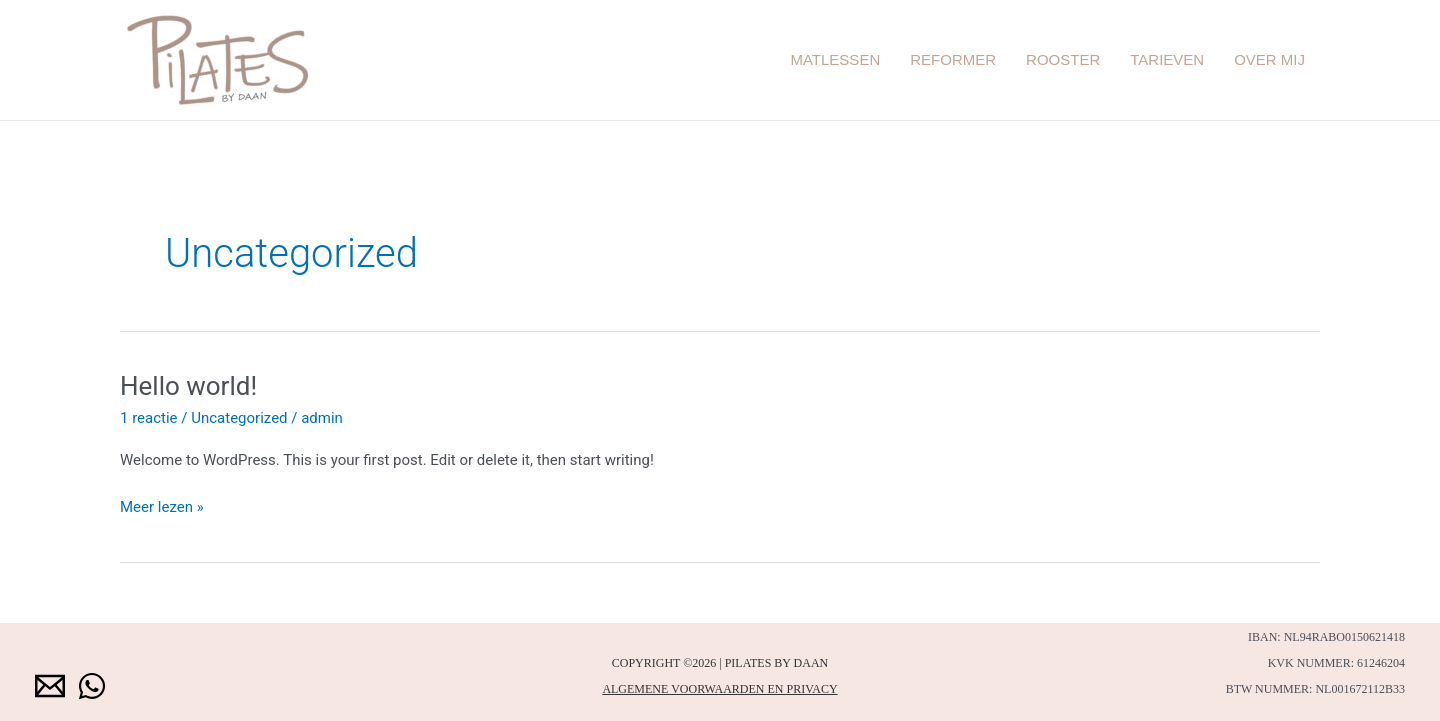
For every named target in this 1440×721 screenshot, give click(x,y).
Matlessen (835, 59)
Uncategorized (239, 418)
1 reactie (149, 418)
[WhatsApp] (92, 686)
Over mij (1269, 59)
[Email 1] (50, 686)
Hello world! (188, 386)
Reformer (953, 59)
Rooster (1063, 59)
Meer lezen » (162, 505)
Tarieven (1167, 59)
